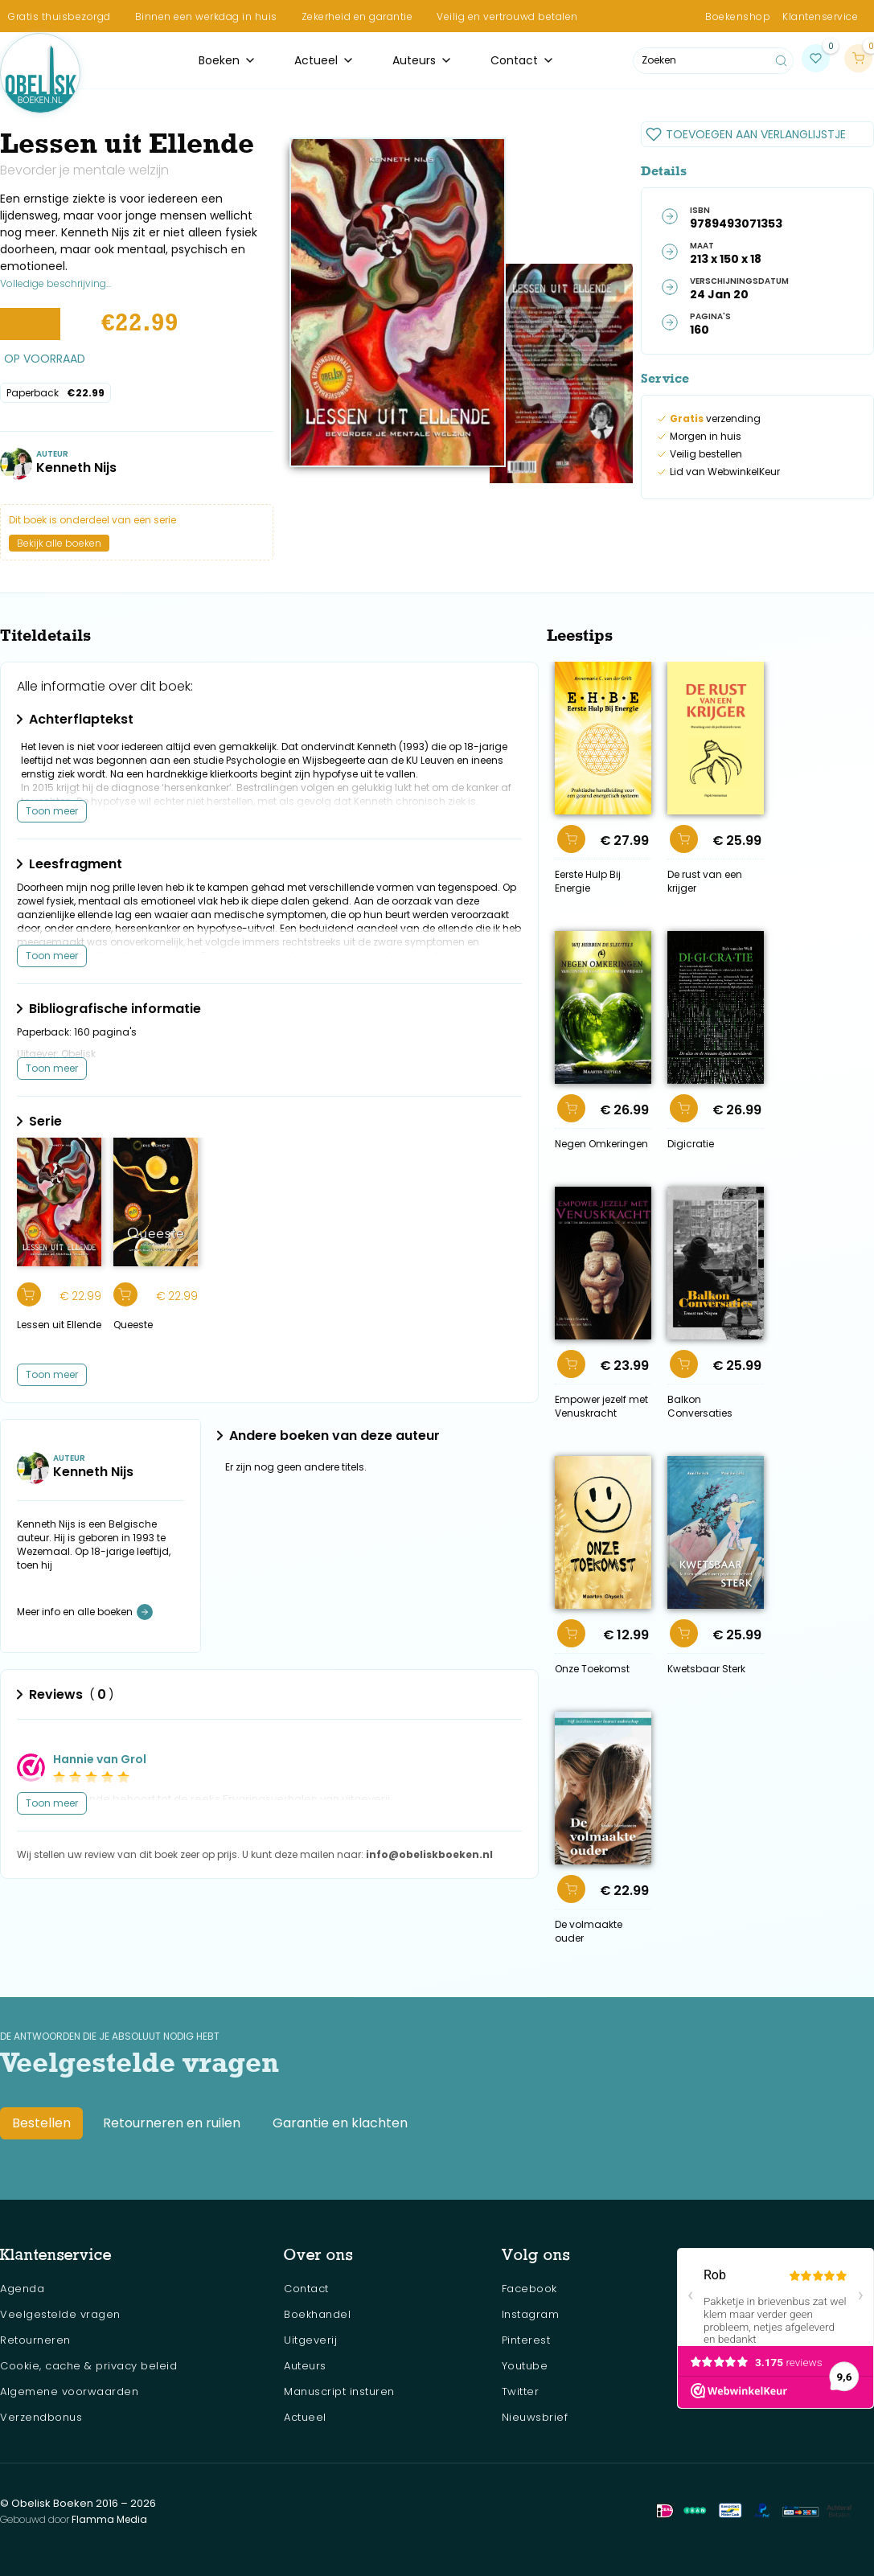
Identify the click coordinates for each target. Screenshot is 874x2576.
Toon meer (52, 811)
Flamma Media (109, 2519)
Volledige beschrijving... (55, 283)
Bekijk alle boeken (59, 543)
